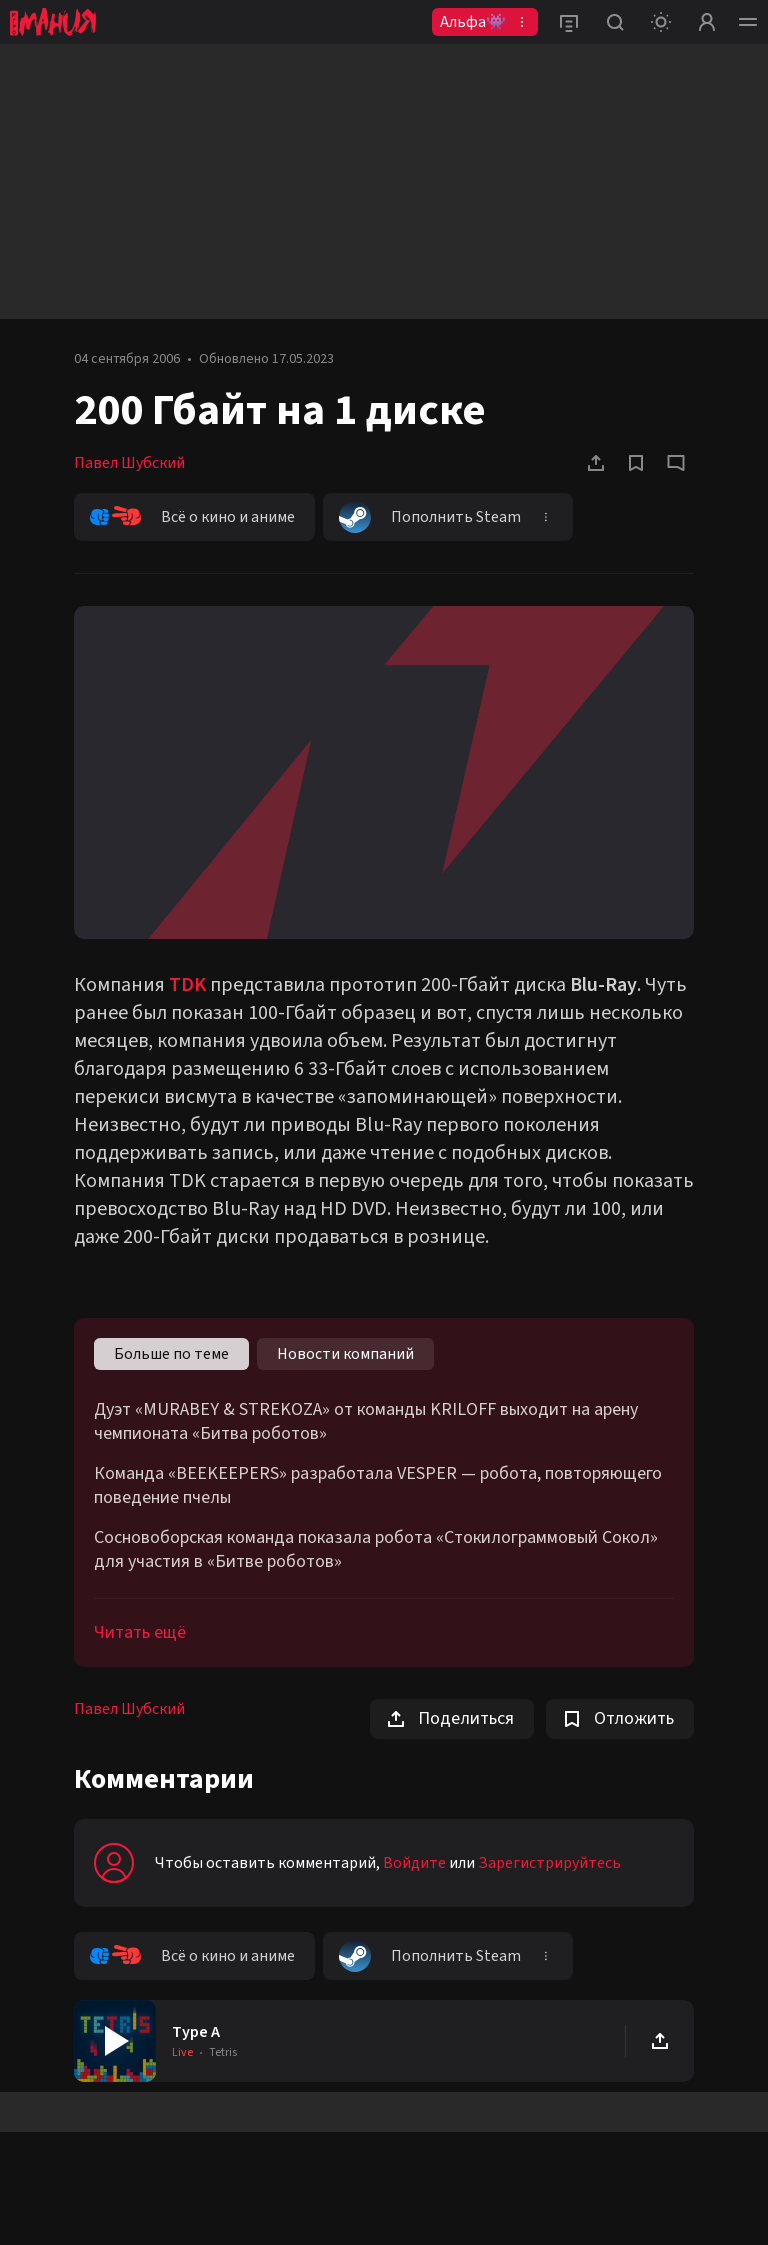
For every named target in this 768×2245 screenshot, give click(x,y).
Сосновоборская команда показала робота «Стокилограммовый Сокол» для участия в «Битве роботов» (376, 1550)
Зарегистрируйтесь (549, 1863)
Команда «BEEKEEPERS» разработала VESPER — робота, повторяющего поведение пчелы (378, 1486)
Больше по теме (171, 1354)
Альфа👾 (473, 22)
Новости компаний (345, 1354)
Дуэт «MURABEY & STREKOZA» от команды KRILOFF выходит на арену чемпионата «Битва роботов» (366, 1422)
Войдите (414, 1863)
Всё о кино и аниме (192, 517)
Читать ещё (140, 1632)
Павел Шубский (129, 463)
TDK (187, 985)
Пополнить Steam (430, 517)
